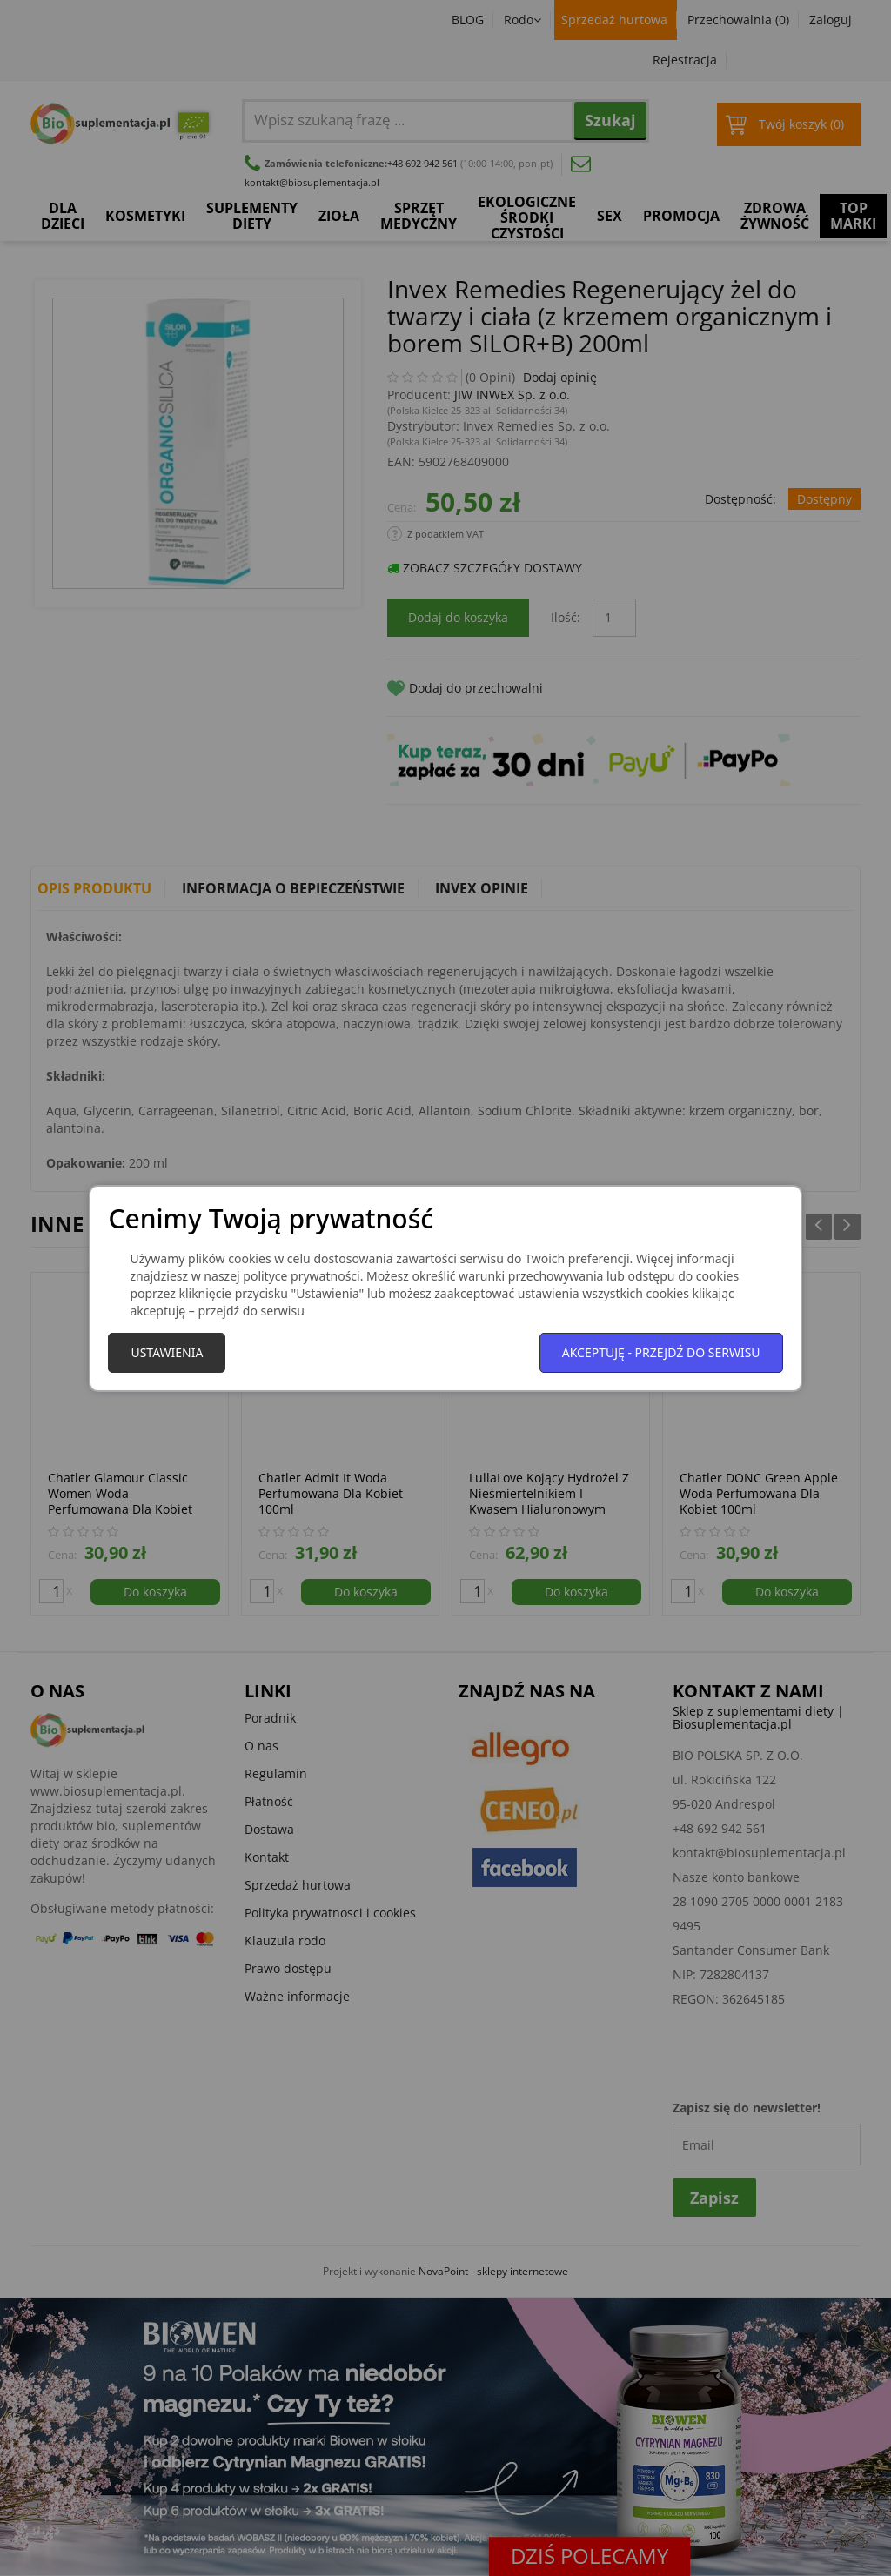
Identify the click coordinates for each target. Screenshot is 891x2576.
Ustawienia (167, 1352)
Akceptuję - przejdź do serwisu (661, 1352)
